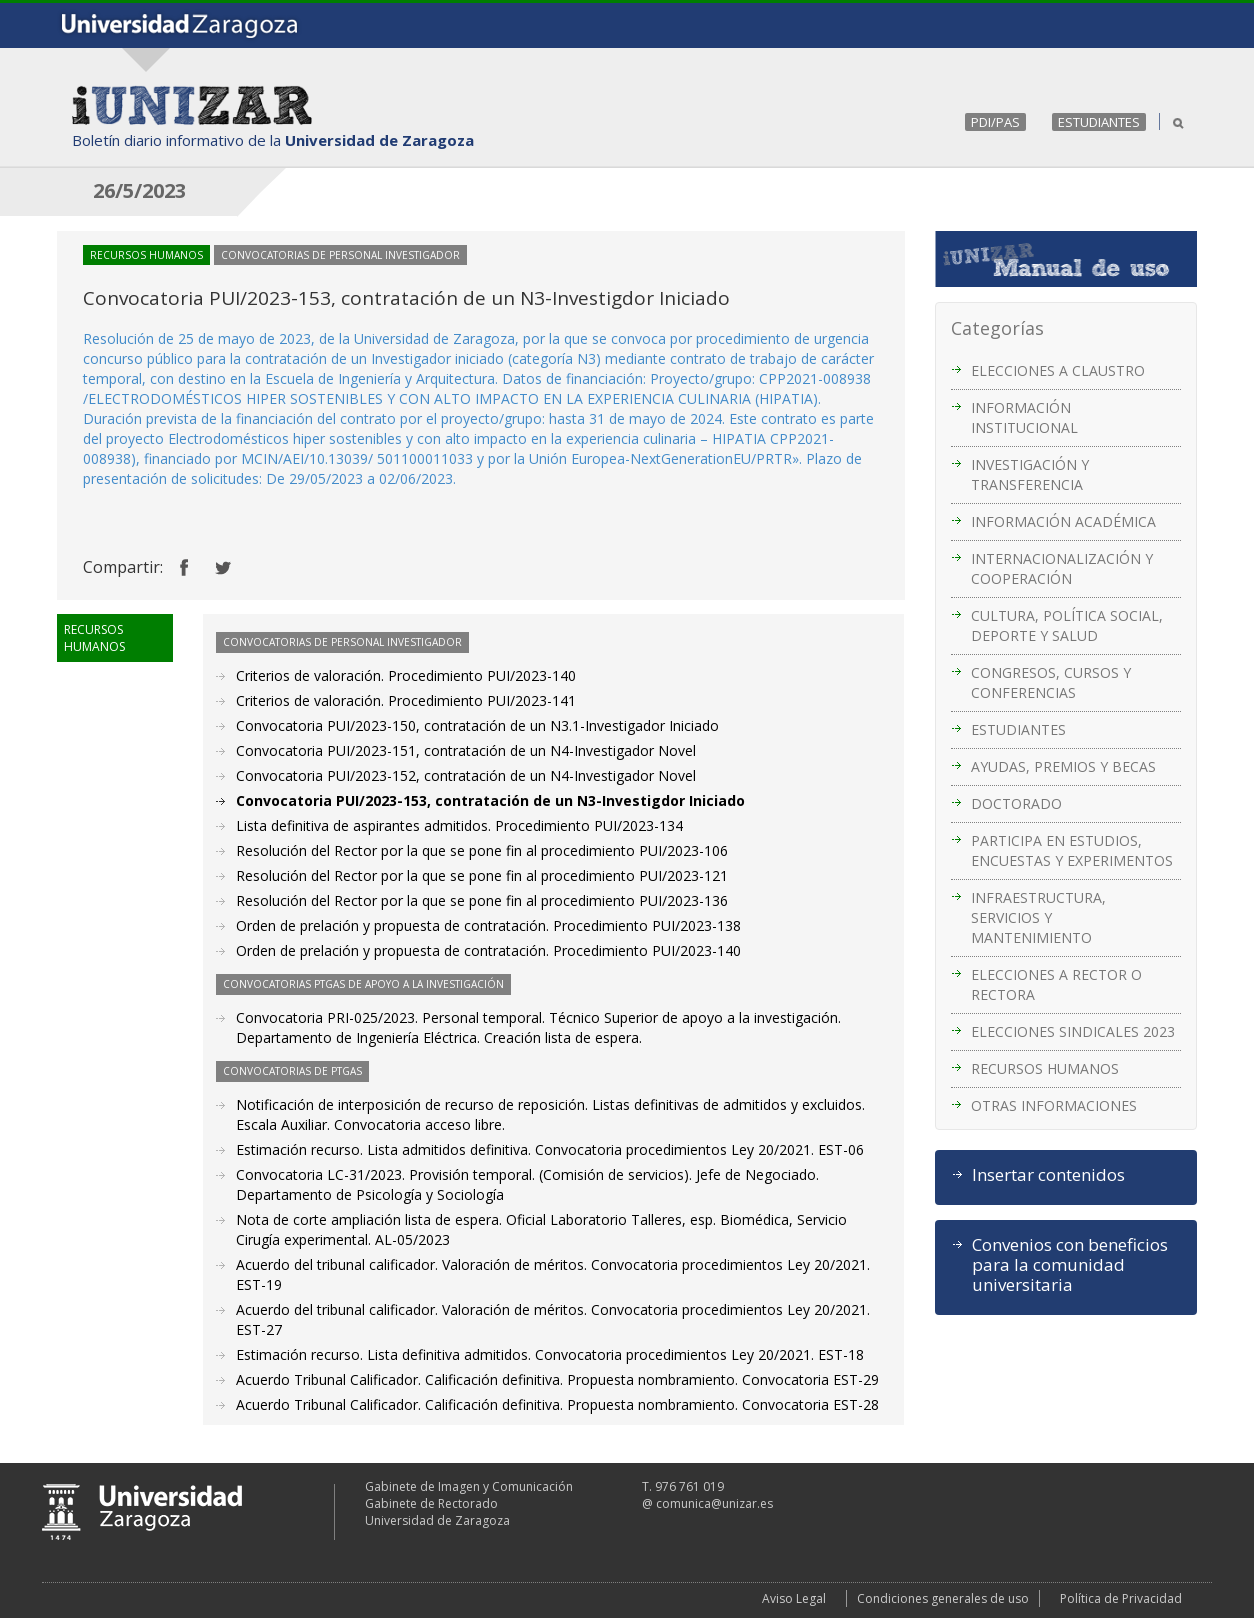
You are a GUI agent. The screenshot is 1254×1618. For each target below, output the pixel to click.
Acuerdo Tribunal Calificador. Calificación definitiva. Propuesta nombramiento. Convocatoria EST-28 (557, 1404)
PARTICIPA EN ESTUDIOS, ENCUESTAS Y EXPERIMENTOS (1072, 850)
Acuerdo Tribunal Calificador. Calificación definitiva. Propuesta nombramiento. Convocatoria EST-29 (557, 1379)
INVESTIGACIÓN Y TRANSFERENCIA (1030, 474)
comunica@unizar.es (714, 1503)
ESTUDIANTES (1099, 122)
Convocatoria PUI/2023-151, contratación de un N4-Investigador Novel (466, 750)
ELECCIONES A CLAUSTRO (1058, 370)
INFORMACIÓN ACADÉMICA (1063, 521)
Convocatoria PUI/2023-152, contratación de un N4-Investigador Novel (466, 775)
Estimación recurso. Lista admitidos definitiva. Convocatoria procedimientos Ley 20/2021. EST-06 (550, 1149)
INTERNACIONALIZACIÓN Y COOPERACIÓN (1062, 568)
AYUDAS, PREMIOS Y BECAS (1063, 766)
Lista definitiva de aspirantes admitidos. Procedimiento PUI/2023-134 (459, 825)
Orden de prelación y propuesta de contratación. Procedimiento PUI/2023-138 (488, 925)
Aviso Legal (794, 1598)
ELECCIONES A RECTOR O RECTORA (1056, 984)
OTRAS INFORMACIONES (1054, 1105)
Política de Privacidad (1121, 1598)
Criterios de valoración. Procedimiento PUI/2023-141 (406, 700)
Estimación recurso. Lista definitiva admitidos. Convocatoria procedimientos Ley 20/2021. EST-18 (550, 1354)
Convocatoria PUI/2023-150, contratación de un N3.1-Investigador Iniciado (477, 725)
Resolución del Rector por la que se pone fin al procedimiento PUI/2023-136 (482, 900)
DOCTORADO (1016, 803)
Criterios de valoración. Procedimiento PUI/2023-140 (406, 675)
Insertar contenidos (1048, 1175)
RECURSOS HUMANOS (1045, 1068)
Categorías (997, 328)
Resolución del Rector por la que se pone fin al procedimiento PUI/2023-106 (482, 850)
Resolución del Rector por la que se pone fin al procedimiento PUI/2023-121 (482, 875)
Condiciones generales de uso (943, 1598)
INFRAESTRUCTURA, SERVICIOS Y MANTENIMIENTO (1038, 917)
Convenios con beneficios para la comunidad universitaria (1070, 1265)
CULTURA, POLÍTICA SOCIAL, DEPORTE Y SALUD (1067, 625)
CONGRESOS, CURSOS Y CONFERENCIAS (1051, 682)
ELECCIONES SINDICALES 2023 (1073, 1031)
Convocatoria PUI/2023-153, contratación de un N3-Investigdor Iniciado (490, 800)
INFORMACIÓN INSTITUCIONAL (1024, 417)
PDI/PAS (995, 122)
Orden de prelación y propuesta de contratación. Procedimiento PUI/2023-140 (488, 950)
